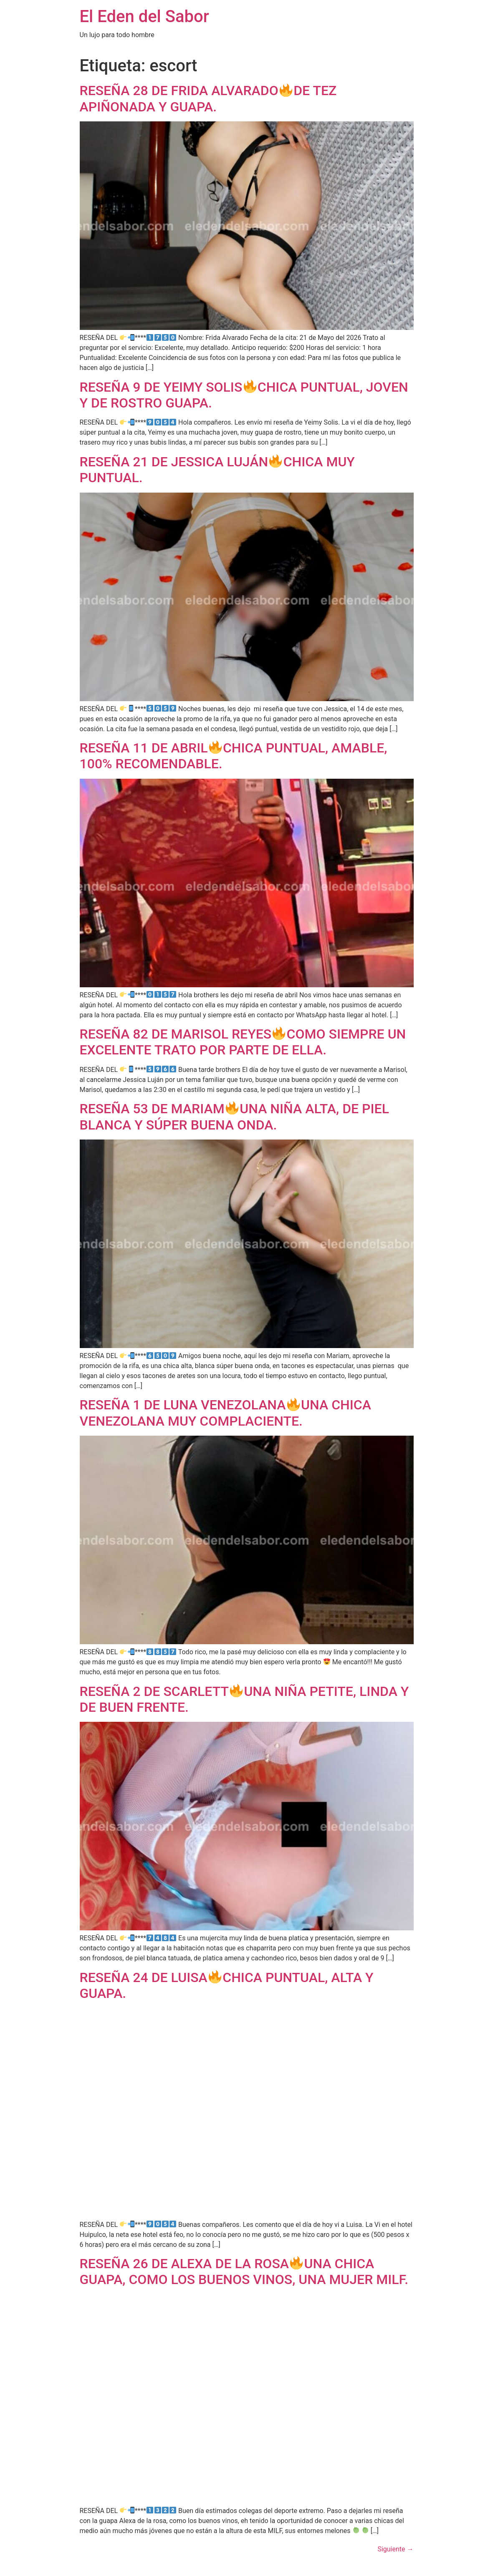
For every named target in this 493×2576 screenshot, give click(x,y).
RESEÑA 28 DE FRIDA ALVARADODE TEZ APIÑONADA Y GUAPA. (208, 98)
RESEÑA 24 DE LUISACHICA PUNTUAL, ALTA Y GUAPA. (227, 1985)
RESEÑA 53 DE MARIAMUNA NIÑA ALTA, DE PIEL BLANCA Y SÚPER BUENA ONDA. (234, 1116)
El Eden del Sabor (144, 16)
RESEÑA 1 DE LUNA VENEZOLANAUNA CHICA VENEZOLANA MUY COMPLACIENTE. (225, 1413)
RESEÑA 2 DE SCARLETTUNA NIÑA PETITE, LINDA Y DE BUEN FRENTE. (244, 1699)
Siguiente (395, 2549)
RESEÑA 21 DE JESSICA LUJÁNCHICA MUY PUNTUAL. (217, 470)
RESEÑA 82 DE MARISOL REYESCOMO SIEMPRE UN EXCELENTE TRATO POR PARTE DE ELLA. (243, 1042)
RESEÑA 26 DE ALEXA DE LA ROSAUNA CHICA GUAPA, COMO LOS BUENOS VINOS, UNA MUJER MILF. (244, 2271)
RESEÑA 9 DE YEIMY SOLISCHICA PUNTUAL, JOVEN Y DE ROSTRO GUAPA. (244, 395)
